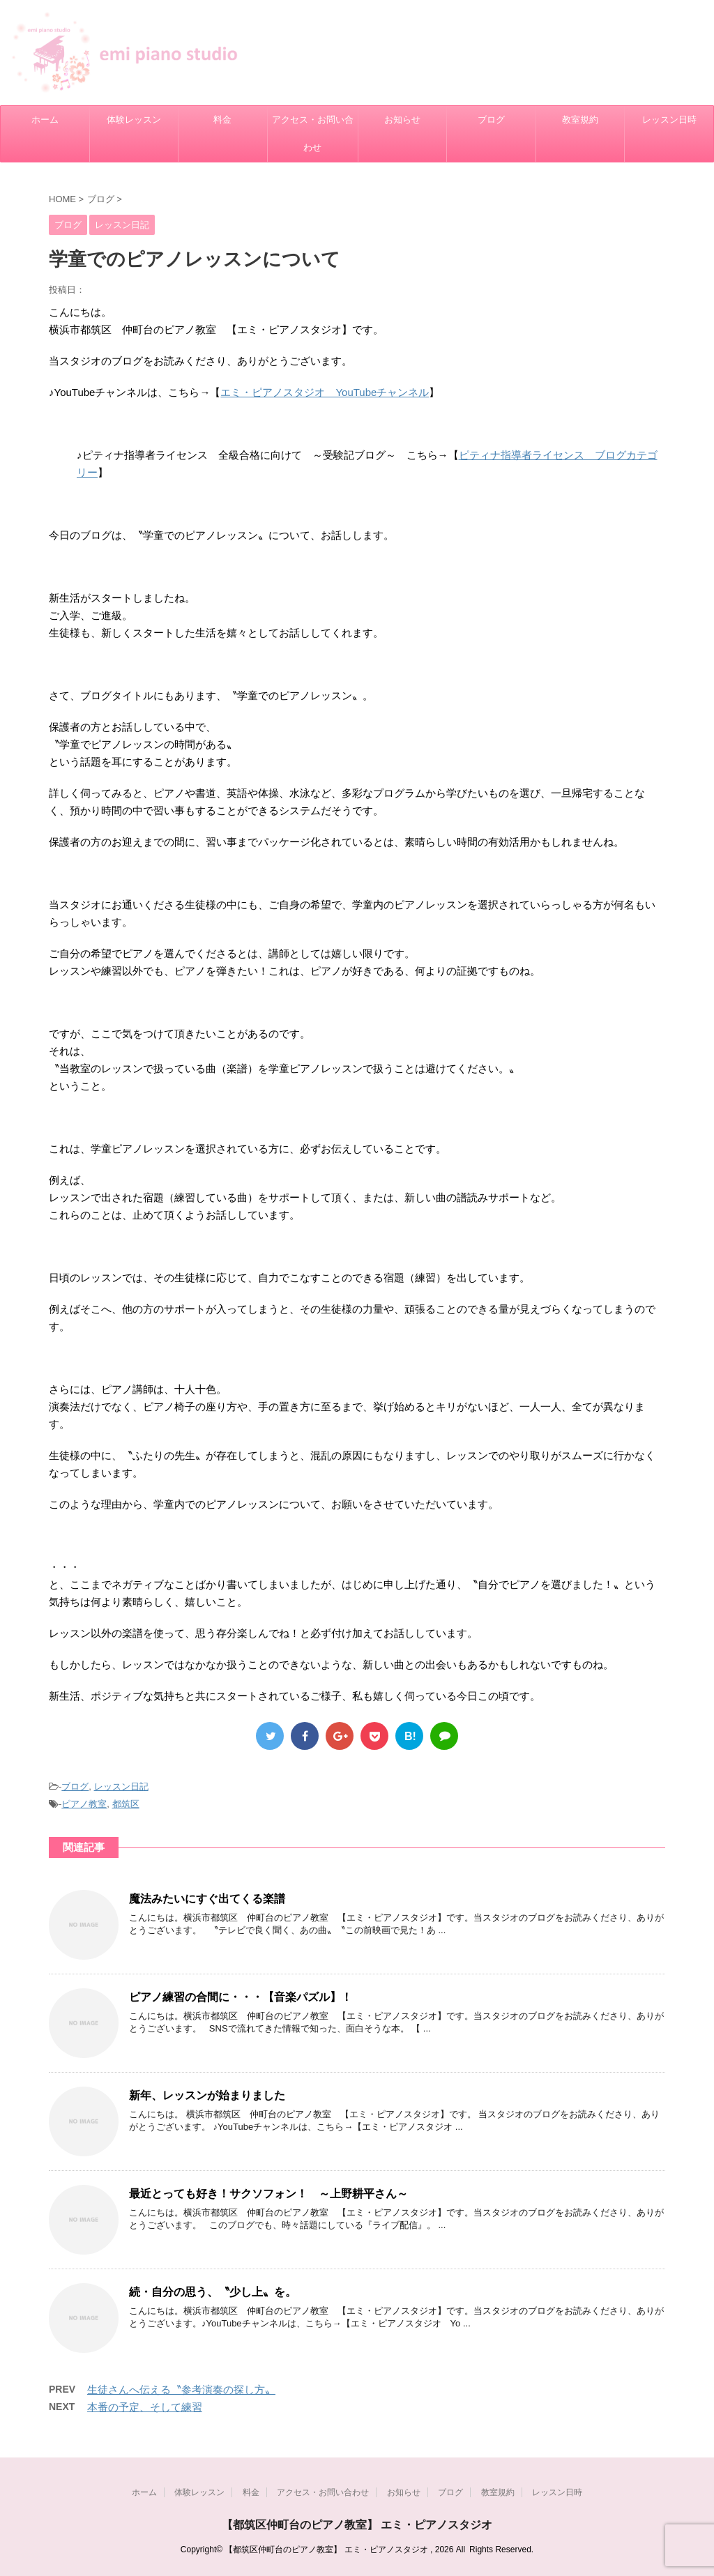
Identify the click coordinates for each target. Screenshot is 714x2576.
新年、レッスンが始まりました (207, 2095)
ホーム (45, 119)
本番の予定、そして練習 (144, 2407)
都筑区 (125, 1804)
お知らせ (402, 119)
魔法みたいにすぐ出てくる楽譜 (207, 1899)
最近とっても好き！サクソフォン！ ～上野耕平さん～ (268, 2194)
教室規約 (580, 119)
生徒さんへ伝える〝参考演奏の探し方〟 (181, 2389)
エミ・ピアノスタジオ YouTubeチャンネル (324, 392)
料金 (222, 119)
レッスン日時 (669, 119)
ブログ (491, 119)
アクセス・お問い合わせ (313, 133)
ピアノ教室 (84, 1804)
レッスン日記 (121, 1786)
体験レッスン (134, 119)
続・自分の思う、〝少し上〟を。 (212, 2292)
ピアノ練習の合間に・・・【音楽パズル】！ (240, 1997)
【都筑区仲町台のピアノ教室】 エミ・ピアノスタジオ (357, 2525)
